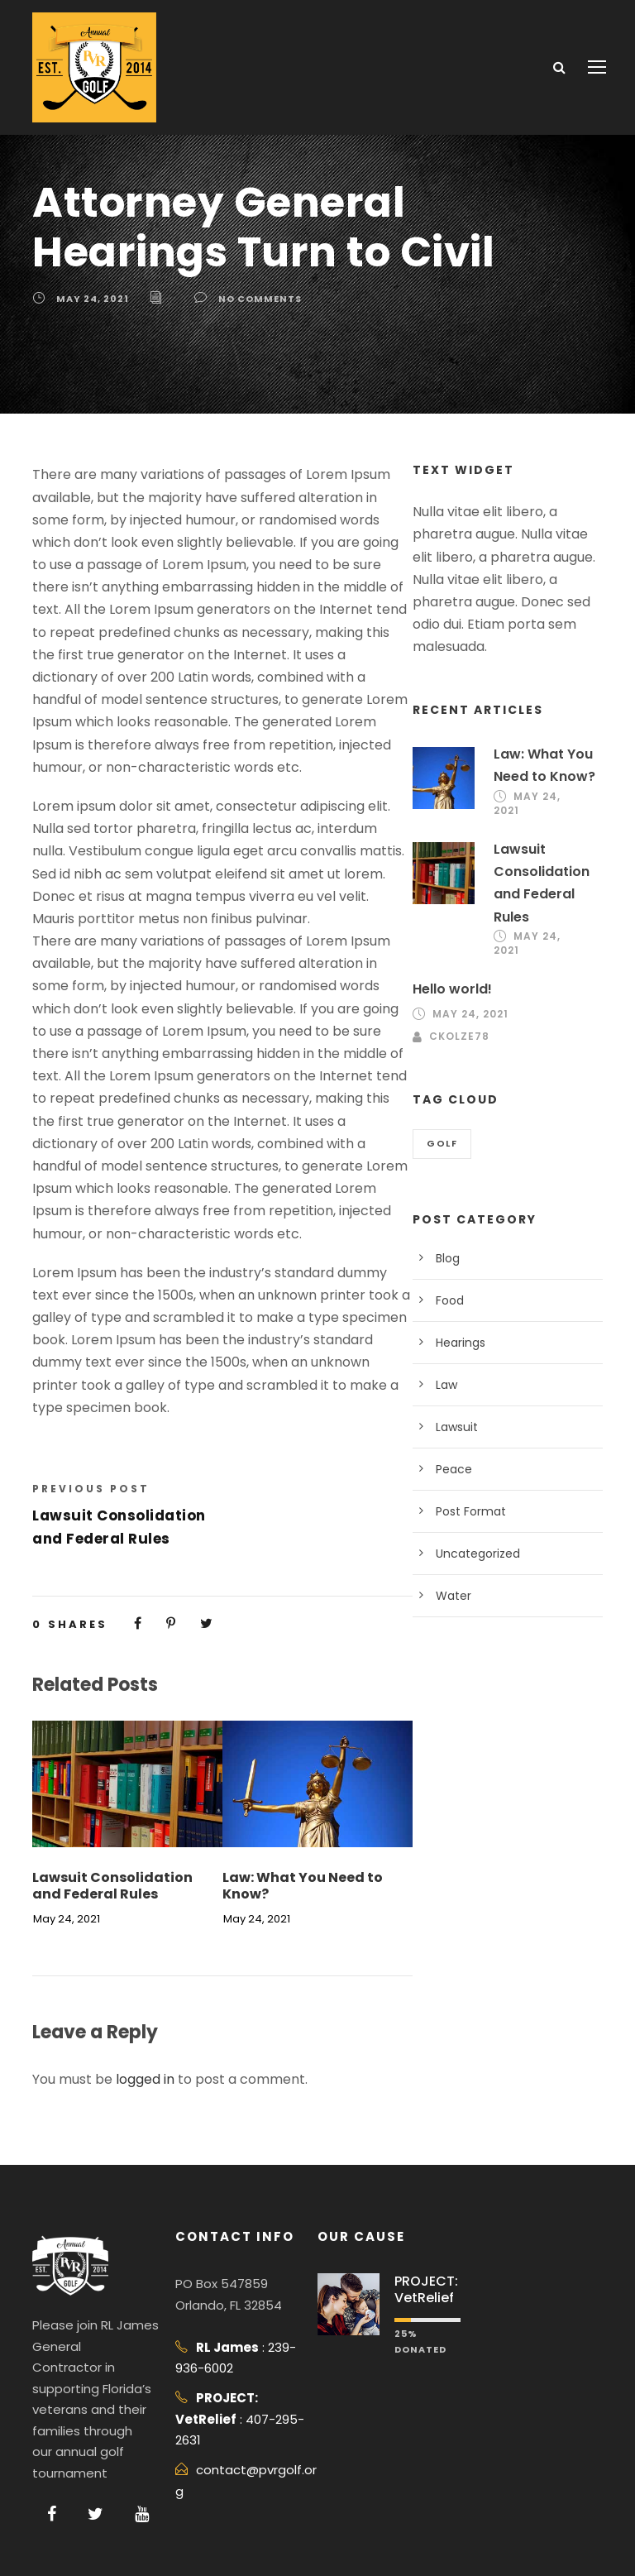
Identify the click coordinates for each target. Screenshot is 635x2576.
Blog (448, 1258)
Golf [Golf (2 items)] (442, 1143)
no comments (260, 298)
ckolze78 (459, 1036)
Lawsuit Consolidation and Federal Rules (112, 1885)
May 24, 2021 (92, 298)
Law (446, 1385)
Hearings (460, 1342)
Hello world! (452, 988)
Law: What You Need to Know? (302, 1885)
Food (450, 1300)
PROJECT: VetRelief (426, 2289)
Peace (454, 1469)
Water (453, 1595)
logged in (145, 2079)
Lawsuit (457, 1427)
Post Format (471, 1511)
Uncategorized (478, 1553)
